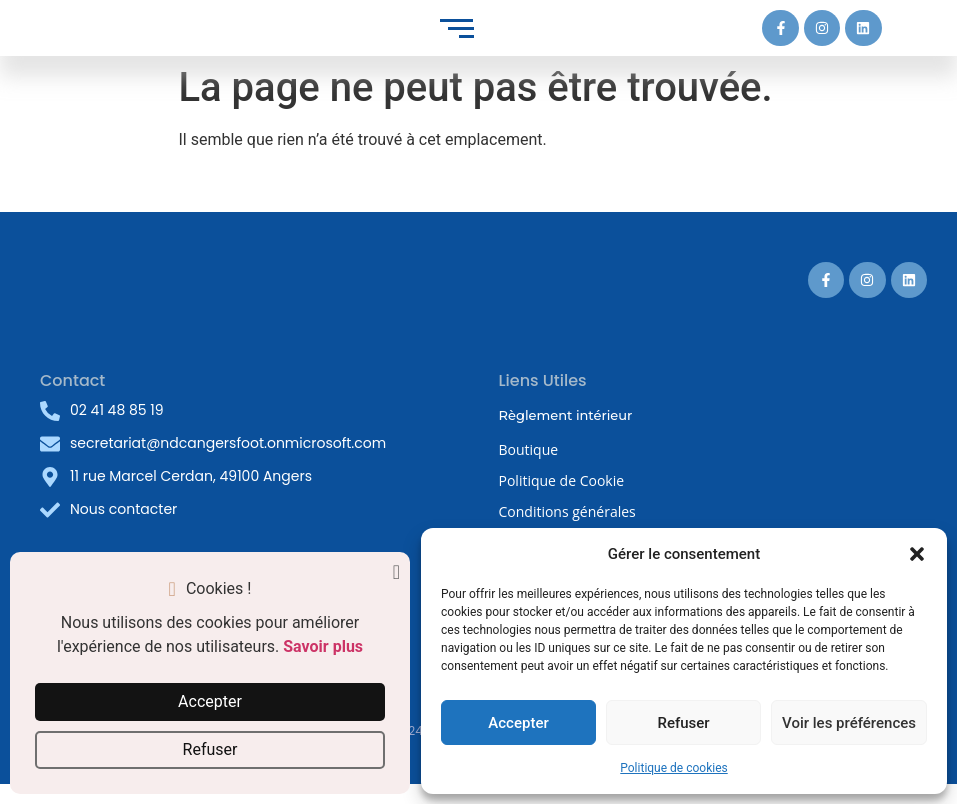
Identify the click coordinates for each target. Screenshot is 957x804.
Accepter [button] (210, 701)
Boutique (529, 449)
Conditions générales (567, 511)
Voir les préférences (849, 723)
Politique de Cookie (562, 480)
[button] (917, 554)
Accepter (518, 723)
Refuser (683, 723)
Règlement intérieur (566, 415)
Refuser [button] (210, 749)
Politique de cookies (673, 768)
